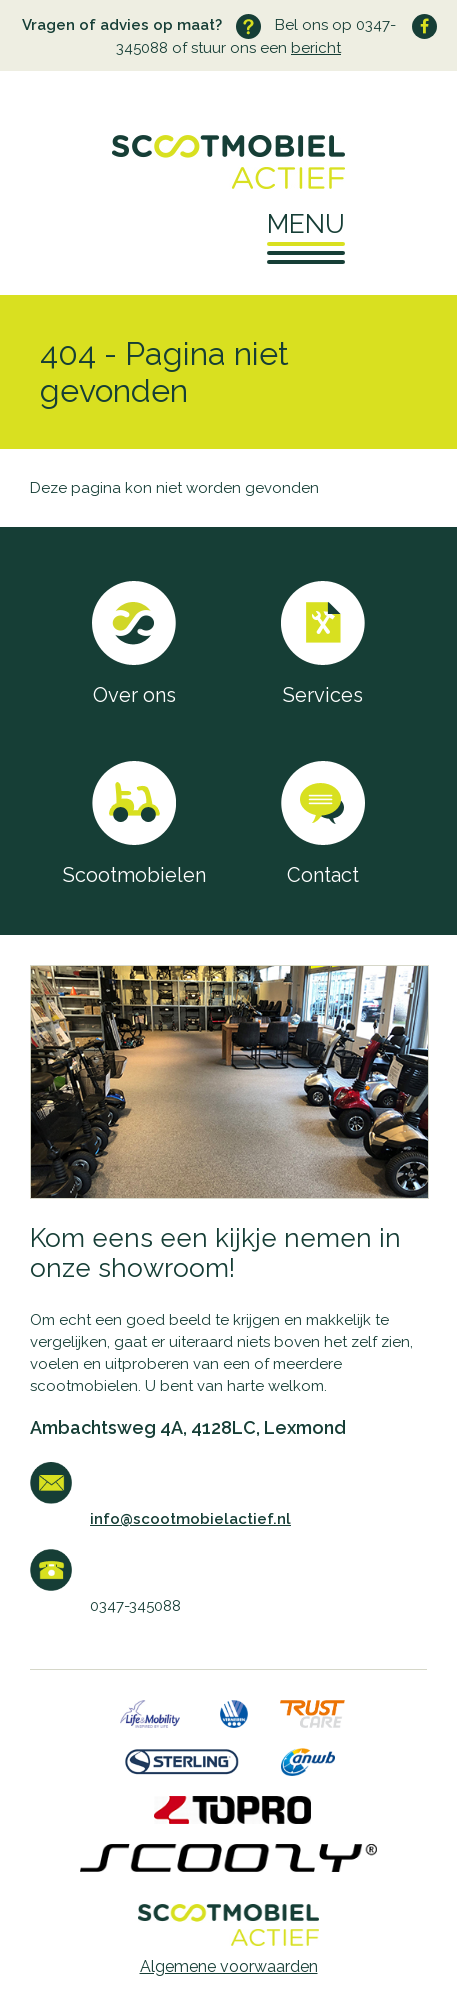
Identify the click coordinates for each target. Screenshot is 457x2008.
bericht (316, 48)
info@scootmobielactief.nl (190, 1519)
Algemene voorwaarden (229, 1966)
